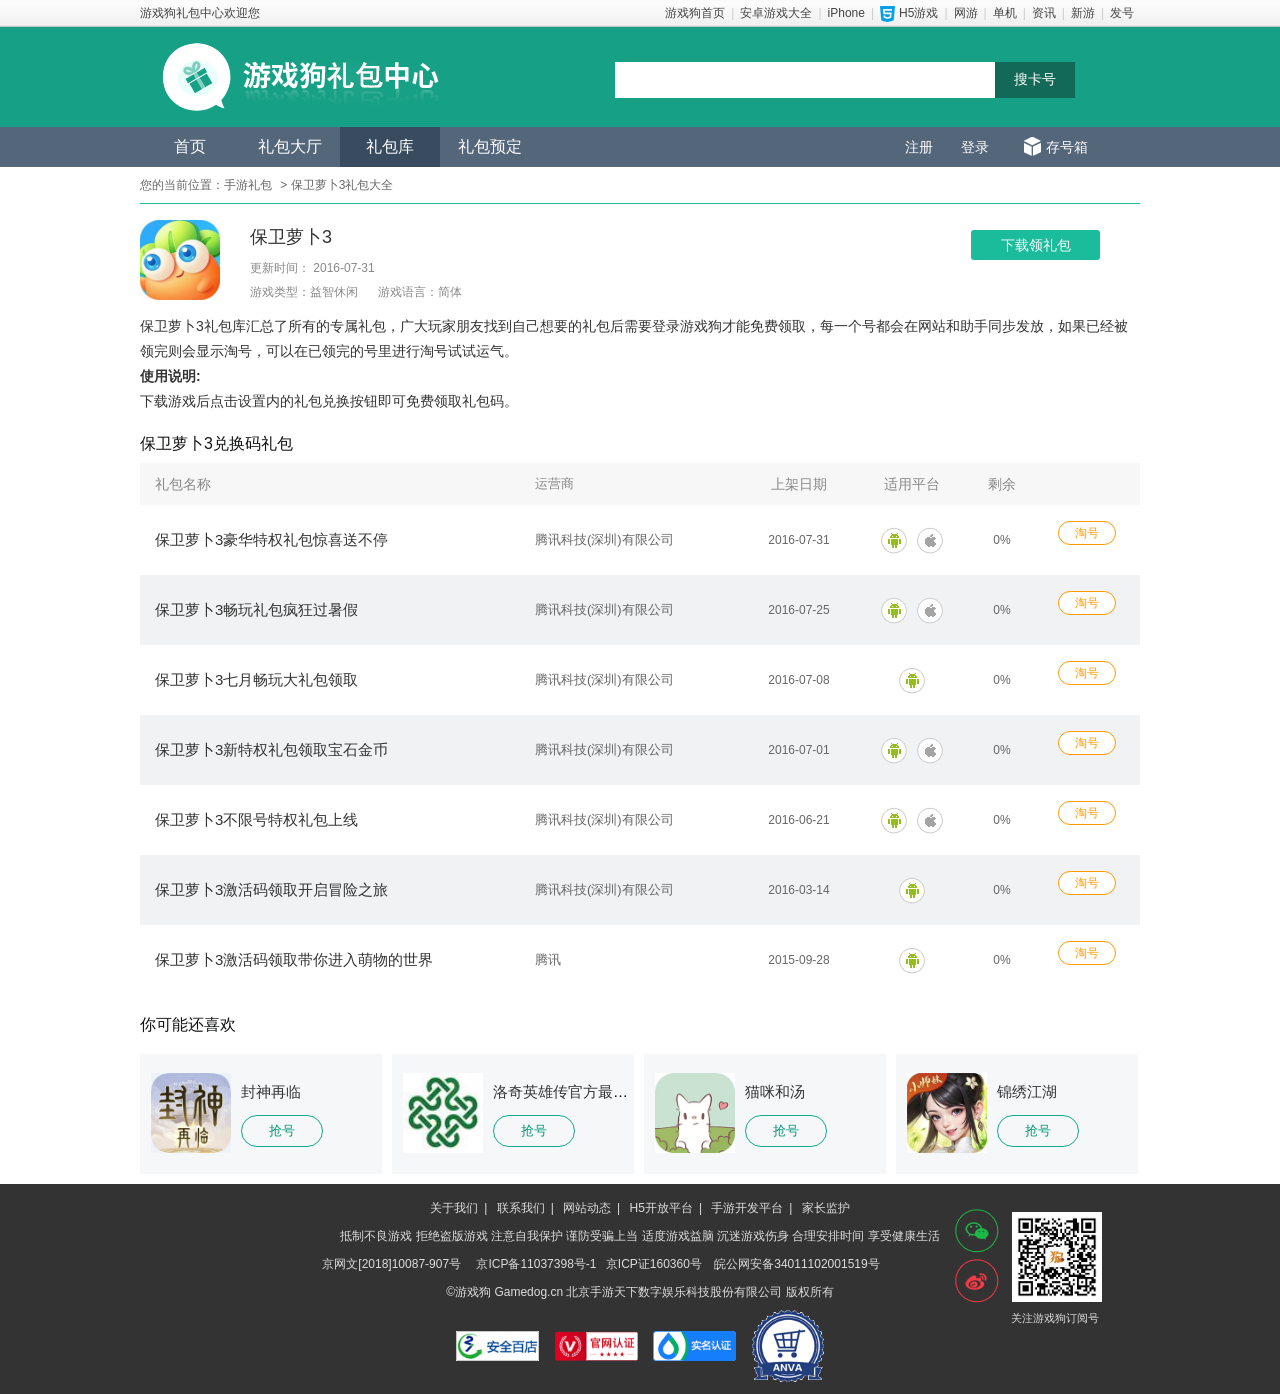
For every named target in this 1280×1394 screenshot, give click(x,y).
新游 (1083, 13)
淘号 (1087, 533)
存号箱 (1067, 147)
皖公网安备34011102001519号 (796, 1264)
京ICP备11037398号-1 (536, 1264)
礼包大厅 (290, 146)
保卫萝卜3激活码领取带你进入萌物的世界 (294, 959)
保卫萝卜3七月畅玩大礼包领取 (256, 679)
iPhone (846, 13)
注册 (919, 147)
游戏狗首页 (695, 13)
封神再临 (271, 1091)
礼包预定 (490, 146)
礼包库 (390, 146)
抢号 (282, 1130)
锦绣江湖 (1027, 1091)
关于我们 (454, 1208)
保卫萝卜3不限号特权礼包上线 (256, 819)
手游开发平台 (747, 1208)
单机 (1005, 13)
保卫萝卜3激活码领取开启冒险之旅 (271, 889)
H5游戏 (918, 13)
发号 (1122, 13)
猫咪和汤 (775, 1091)
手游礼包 (248, 185)
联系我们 (521, 1208)
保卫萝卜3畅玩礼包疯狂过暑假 (256, 609)
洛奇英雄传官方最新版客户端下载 (605, 1091)
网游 (966, 13)
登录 (975, 147)
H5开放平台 (661, 1208)
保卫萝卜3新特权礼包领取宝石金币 (271, 749)
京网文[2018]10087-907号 (391, 1264)
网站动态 (587, 1208)
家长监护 (826, 1208)
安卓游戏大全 (776, 13)
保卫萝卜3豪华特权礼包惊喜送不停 (271, 539)
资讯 (1044, 13)
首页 (190, 146)
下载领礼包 (1036, 245)
